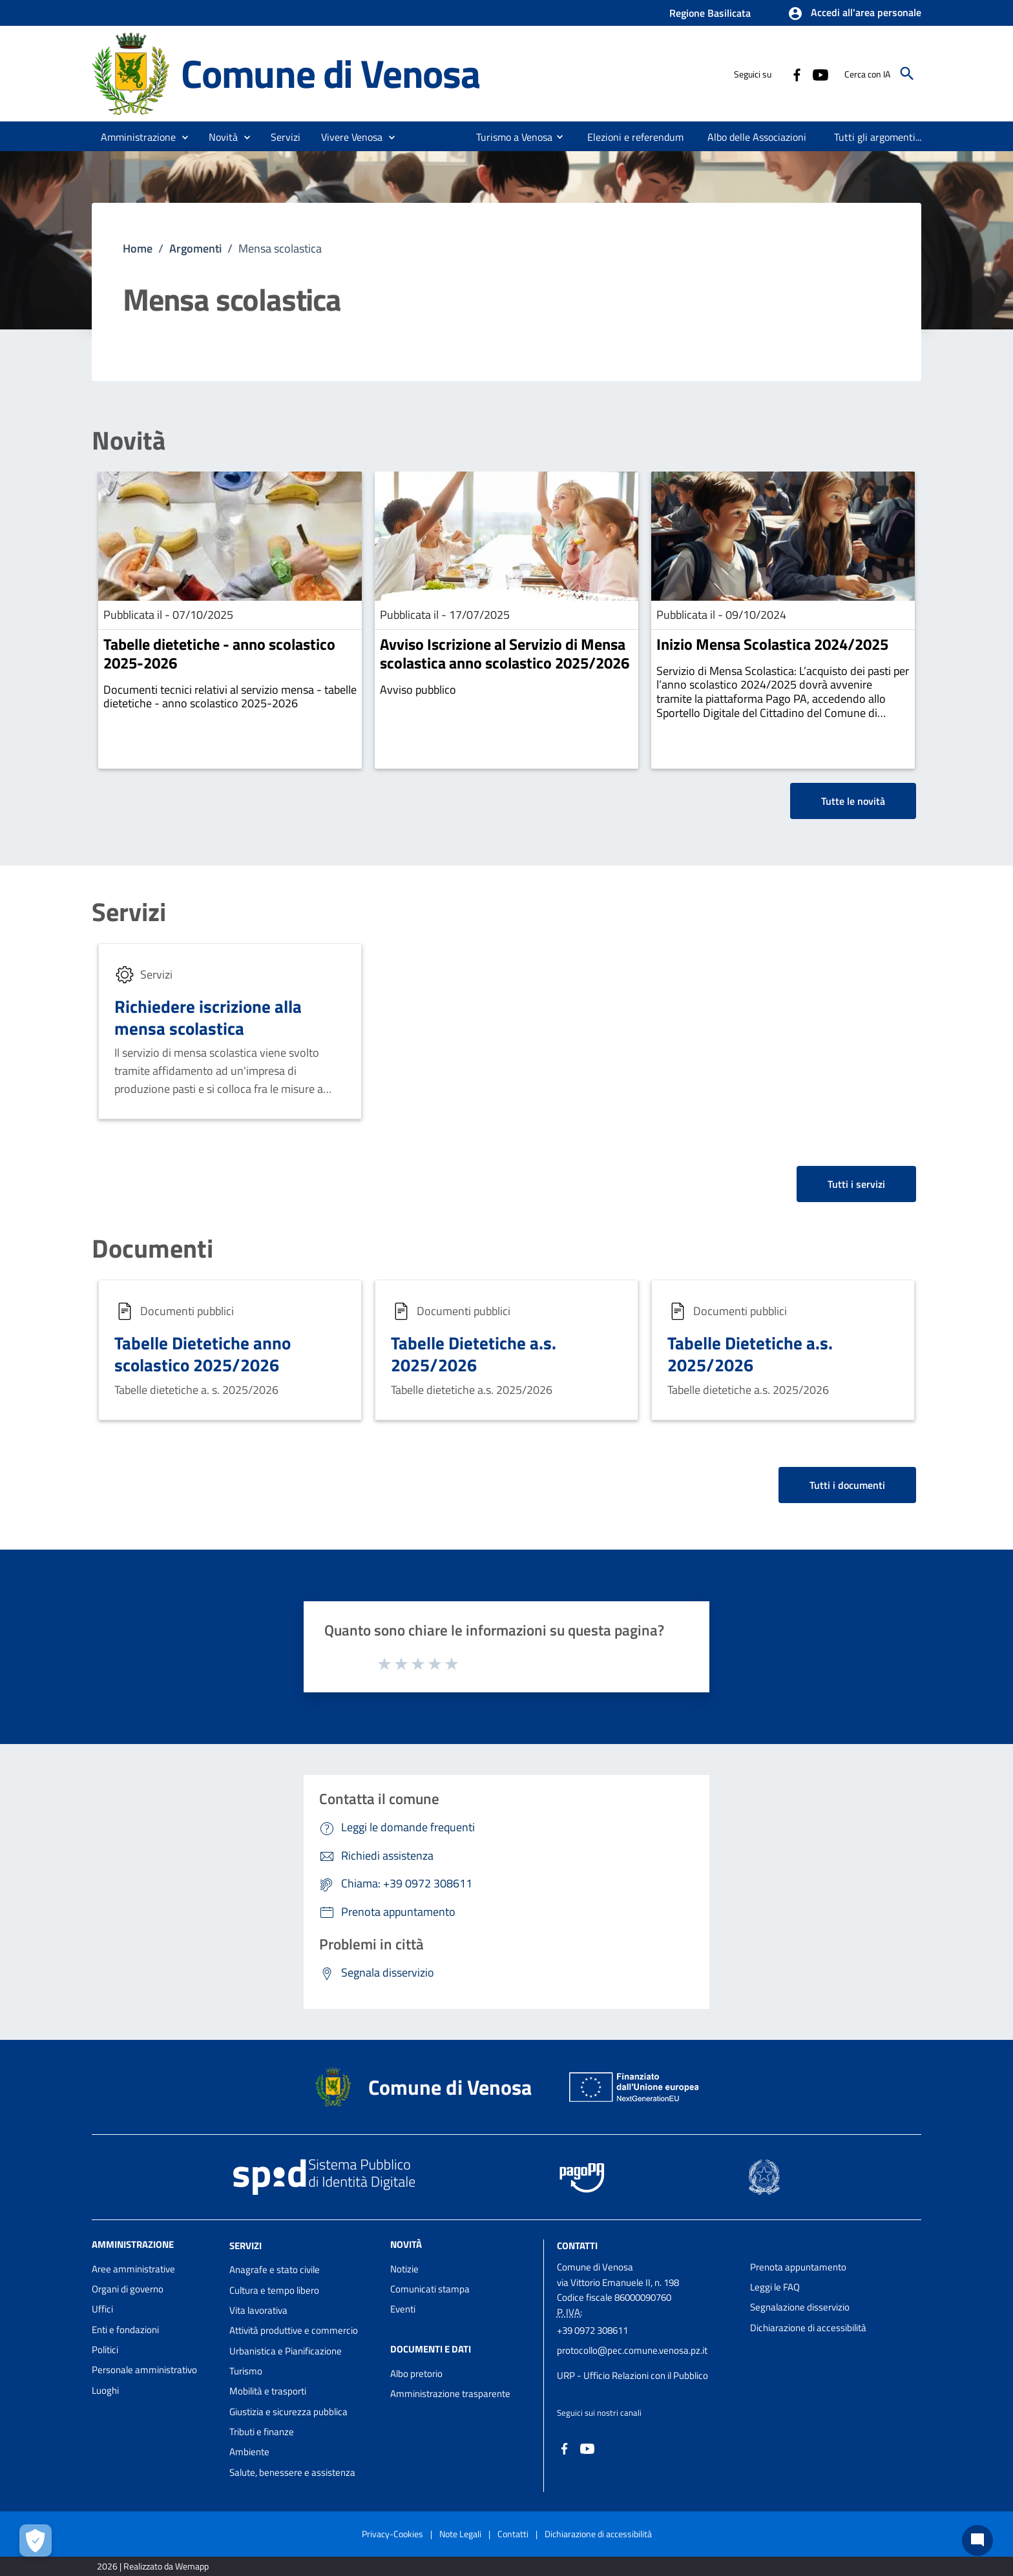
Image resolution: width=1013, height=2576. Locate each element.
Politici (105, 2349)
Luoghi (105, 2390)
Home (137, 248)
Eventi (402, 2308)
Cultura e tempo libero (274, 2290)
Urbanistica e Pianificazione (285, 2350)
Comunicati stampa (430, 2288)
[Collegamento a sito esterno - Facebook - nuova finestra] (796, 73)
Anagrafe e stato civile (274, 2269)
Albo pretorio (416, 2373)
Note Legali (460, 2533)
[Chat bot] (977, 2540)
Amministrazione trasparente (450, 2393)
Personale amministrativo (144, 2369)
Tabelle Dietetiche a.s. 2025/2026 (473, 1353)
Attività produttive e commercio (293, 2330)
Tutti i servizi (856, 1184)
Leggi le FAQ (775, 2287)
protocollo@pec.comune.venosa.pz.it (632, 2350)
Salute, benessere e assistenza (292, 2472)
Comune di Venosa (330, 73)
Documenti (152, 1248)
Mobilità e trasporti (267, 2391)
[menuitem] (509, 137)
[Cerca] (907, 73)
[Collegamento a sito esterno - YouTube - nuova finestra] (820, 73)
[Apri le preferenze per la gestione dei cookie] (35, 2540)
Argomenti (195, 248)
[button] (854, 13)
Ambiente (249, 2451)
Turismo (245, 2370)
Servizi (129, 912)
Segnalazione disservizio (800, 2307)
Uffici (102, 2308)
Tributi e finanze (261, 2431)
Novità (128, 440)
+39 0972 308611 (592, 2330)
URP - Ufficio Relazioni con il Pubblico (632, 2375)
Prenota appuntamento (798, 2266)
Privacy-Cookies (392, 2533)
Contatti (577, 2245)
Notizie (404, 2268)
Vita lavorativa (258, 2310)
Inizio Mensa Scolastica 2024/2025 (772, 644)
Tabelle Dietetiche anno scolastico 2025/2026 (202, 1353)
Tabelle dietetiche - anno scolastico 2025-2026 (219, 653)
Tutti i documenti (847, 1485)
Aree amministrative (133, 2268)
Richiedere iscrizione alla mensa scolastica (208, 1017)
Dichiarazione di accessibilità (808, 2327)
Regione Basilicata (710, 13)
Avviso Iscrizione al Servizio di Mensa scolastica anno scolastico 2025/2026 (504, 653)
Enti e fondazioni (125, 2329)
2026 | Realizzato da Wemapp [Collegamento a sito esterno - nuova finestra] (153, 2566)
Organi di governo (127, 2288)
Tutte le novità (853, 801)
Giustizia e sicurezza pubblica (288, 2411)
